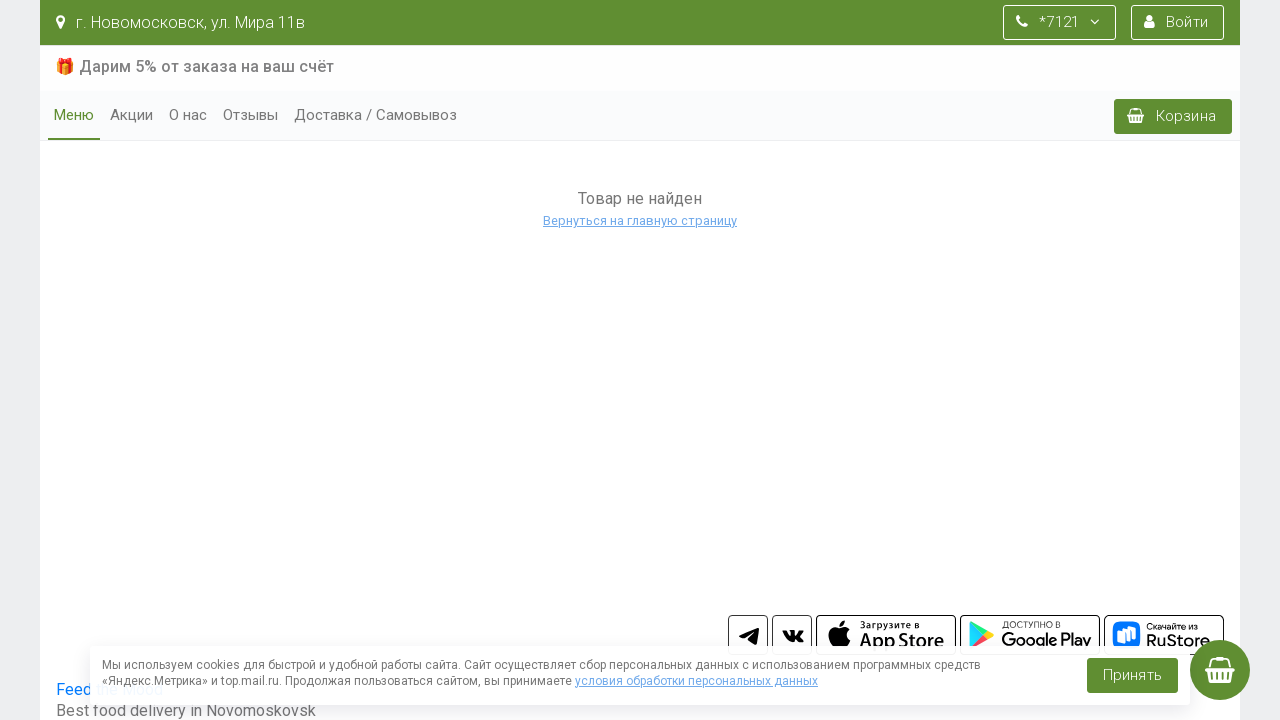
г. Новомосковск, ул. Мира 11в (180, 22)
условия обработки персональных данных (696, 681)
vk (792, 635)
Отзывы (250, 115)
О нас (188, 115)
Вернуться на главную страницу (640, 220)
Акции (131, 115)
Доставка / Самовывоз (375, 115)
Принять (1132, 675)
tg (748, 635)
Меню (74, 115)
